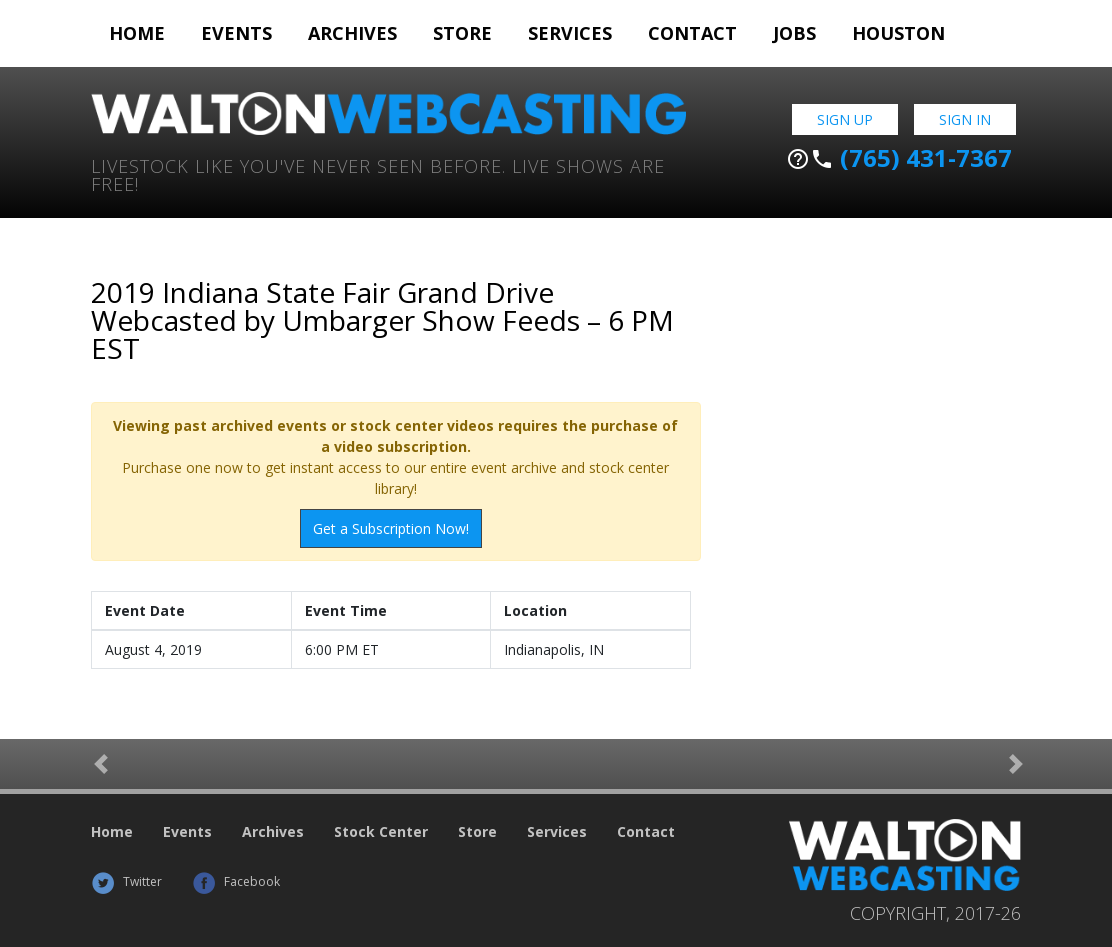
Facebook (236, 881)
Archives (352, 33)
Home (137, 33)
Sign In (965, 119)
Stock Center (381, 831)
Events (236, 33)
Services (570, 33)
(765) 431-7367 (899, 158)
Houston (898, 33)
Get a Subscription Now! (391, 528)
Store (462, 33)
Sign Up (845, 119)
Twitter (126, 881)
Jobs (794, 33)
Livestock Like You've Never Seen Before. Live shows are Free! (378, 173)
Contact (692, 33)
